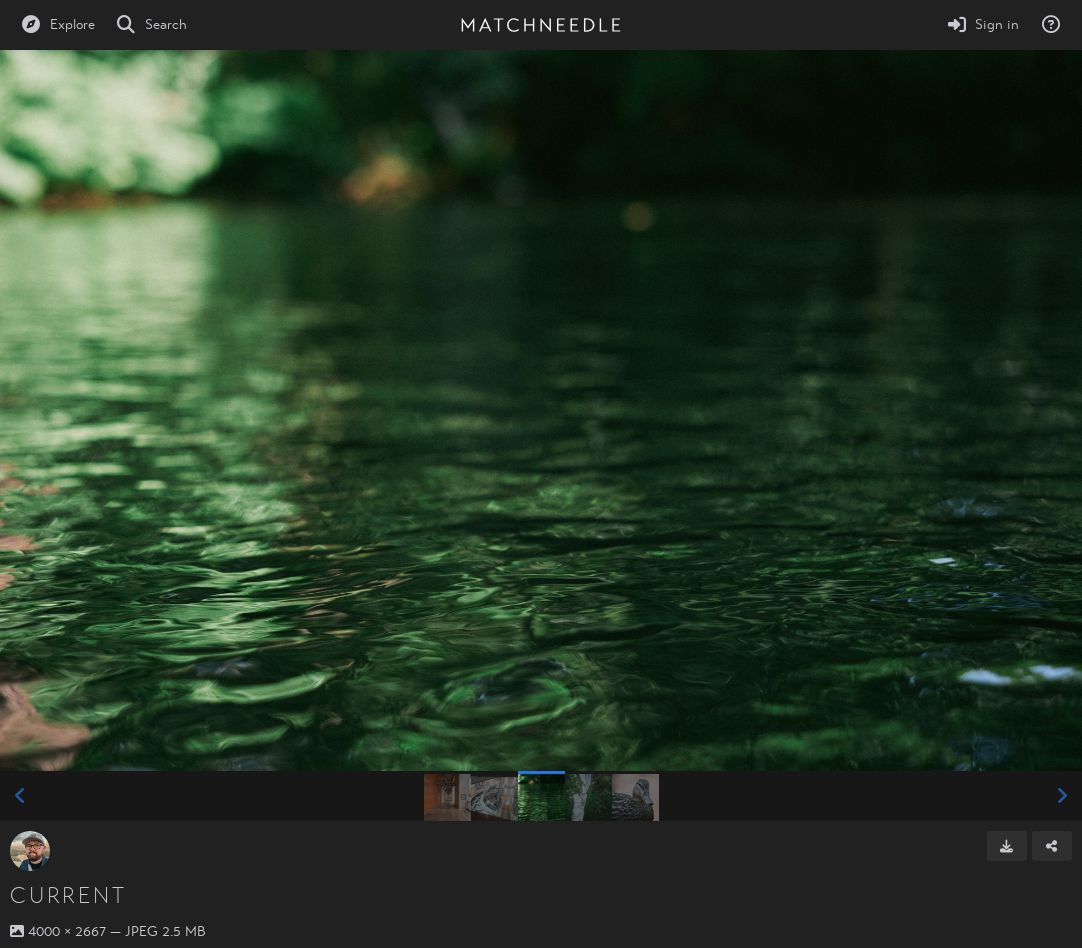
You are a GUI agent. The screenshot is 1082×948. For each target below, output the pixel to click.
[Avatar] (30, 851)
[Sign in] (983, 25)
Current (68, 896)
